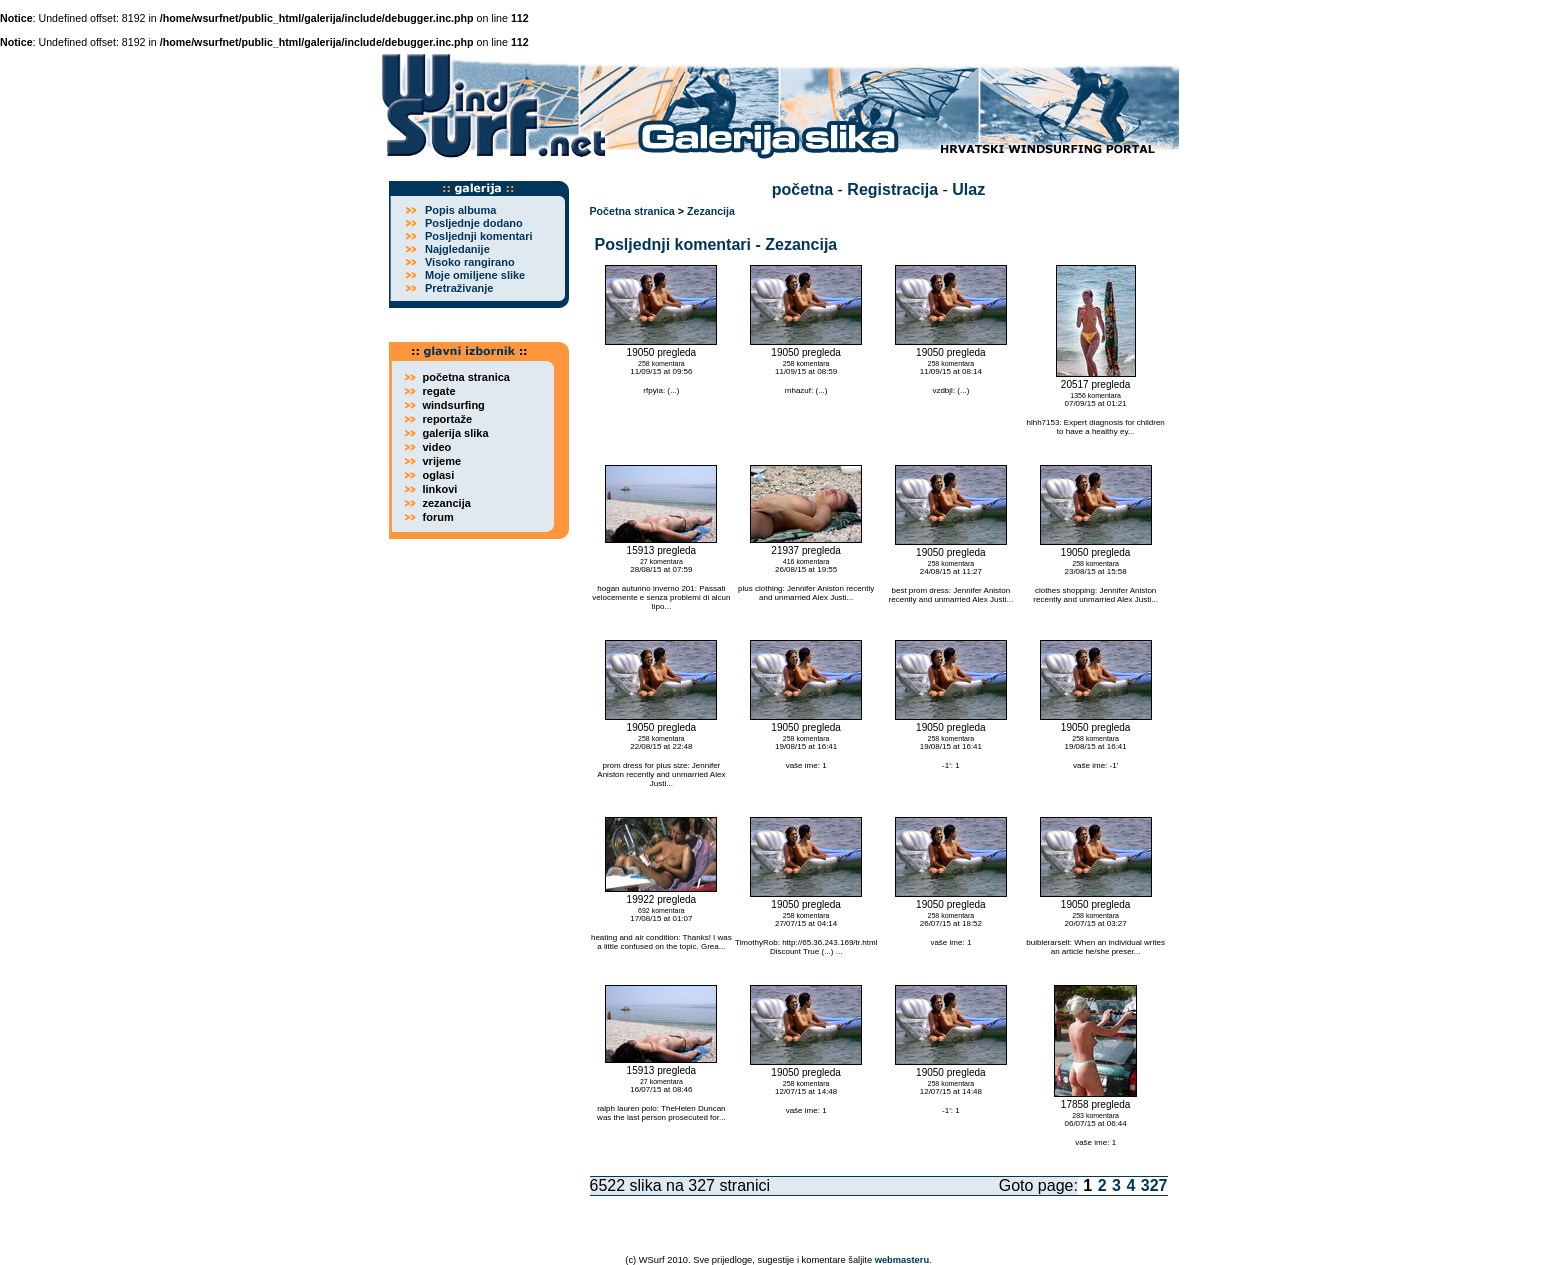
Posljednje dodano (474, 223)
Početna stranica (632, 211)
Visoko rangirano (470, 262)
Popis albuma (461, 210)
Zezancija (711, 211)
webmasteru (902, 1260)
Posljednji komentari (479, 236)
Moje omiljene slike (475, 275)
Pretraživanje (459, 288)
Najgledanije (457, 249)
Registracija (892, 189)
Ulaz (968, 189)
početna (802, 189)
